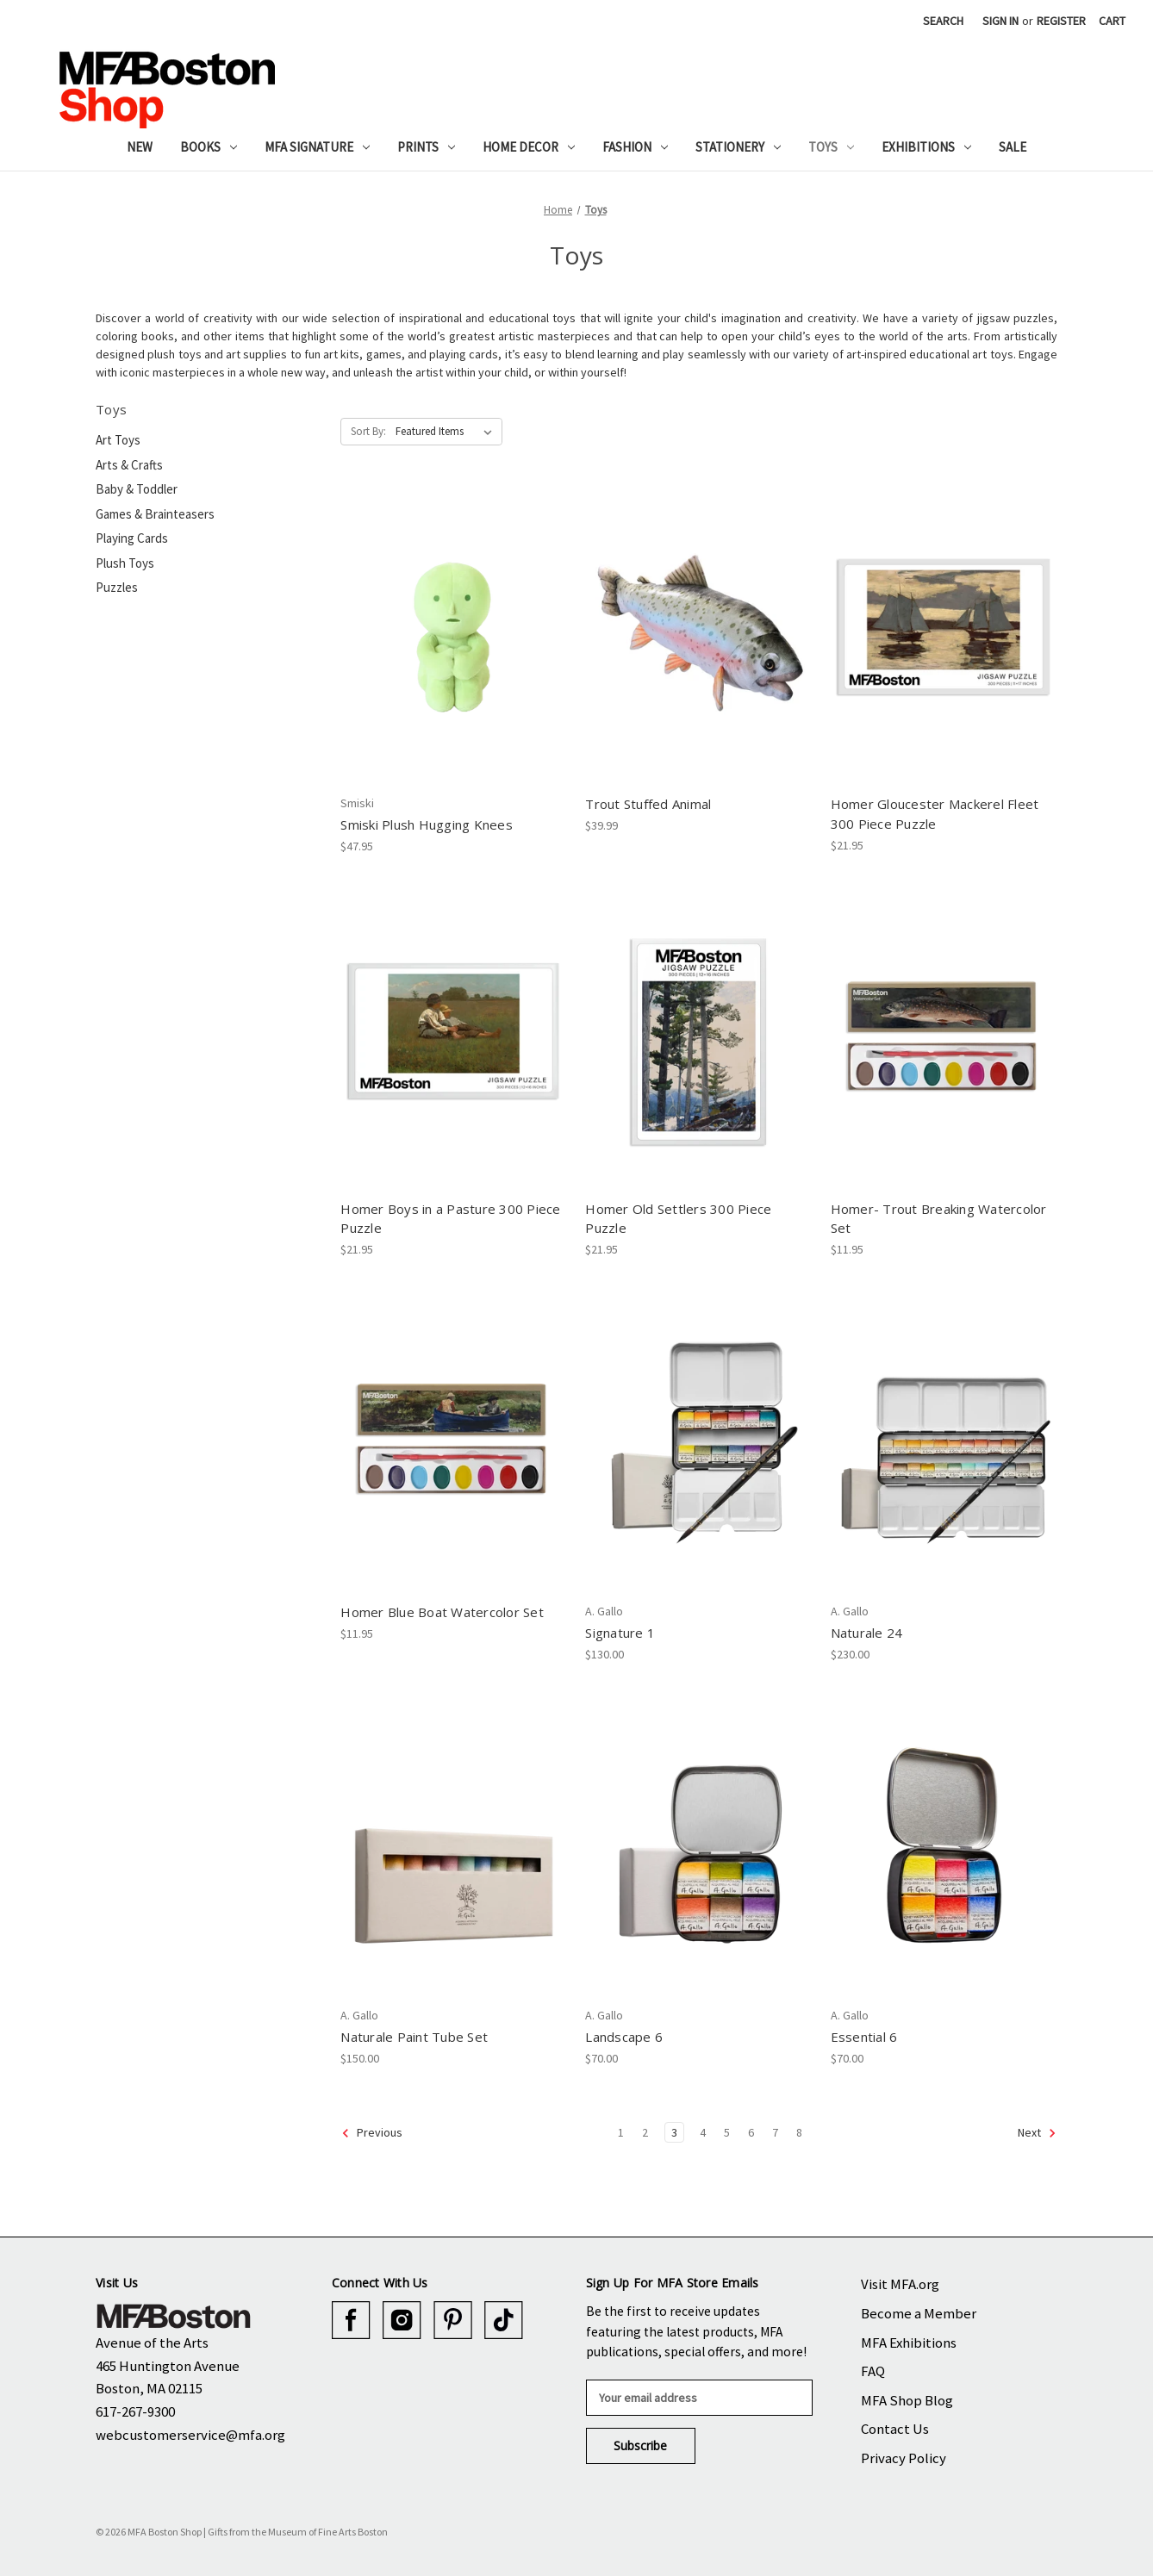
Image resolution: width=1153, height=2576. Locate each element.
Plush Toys (125, 563)
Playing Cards (132, 538)
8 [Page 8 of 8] (799, 2132)
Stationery (738, 147)
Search (943, 20)
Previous (371, 2133)
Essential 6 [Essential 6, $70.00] (864, 2036)
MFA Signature (317, 147)
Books (208, 147)
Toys (831, 147)
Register (1061, 20)
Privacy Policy (903, 2457)
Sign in (1000, 20)
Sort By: (368, 431)
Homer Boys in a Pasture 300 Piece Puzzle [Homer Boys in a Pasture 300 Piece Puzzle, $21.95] (450, 1218)
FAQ (873, 2370)
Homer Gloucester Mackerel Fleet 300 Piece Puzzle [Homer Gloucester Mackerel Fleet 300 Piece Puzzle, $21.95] (935, 813)
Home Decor (529, 147)
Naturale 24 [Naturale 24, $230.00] (867, 1632)
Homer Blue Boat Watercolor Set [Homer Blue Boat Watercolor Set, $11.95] (442, 1612)
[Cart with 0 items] (1112, 21)
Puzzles (117, 587)
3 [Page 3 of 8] (674, 2132)
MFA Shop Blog (907, 2400)
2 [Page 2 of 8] (645, 2132)
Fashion (635, 147)
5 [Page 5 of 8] (727, 2132)
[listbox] (447, 432)
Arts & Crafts (129, 465)
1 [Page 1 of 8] (621, 2132)
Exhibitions (926, 147)
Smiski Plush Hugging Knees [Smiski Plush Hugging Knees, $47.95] (426, 824)
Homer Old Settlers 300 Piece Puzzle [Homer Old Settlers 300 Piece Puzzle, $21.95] (678, 1218)
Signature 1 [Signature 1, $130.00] (620, 1632)
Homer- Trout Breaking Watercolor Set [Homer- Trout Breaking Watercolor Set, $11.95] (939, 1218)
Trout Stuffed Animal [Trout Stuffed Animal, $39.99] (648, 803)
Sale (1012, 147)
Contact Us (895, 2428)
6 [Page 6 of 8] (751, 2132)
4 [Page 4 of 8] (703, 2132)
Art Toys (118, 440)
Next (1037, 2133)
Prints (426, 147)
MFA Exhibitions (909, 2342)
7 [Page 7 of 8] (775, 2132)
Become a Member (918, 2313)
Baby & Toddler (137, 489)
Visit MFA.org (900, 2283)
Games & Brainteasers (155, 514)
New (140, 147)
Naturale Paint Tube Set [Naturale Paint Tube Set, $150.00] (414, 2036)
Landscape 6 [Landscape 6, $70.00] (624, 2036)
